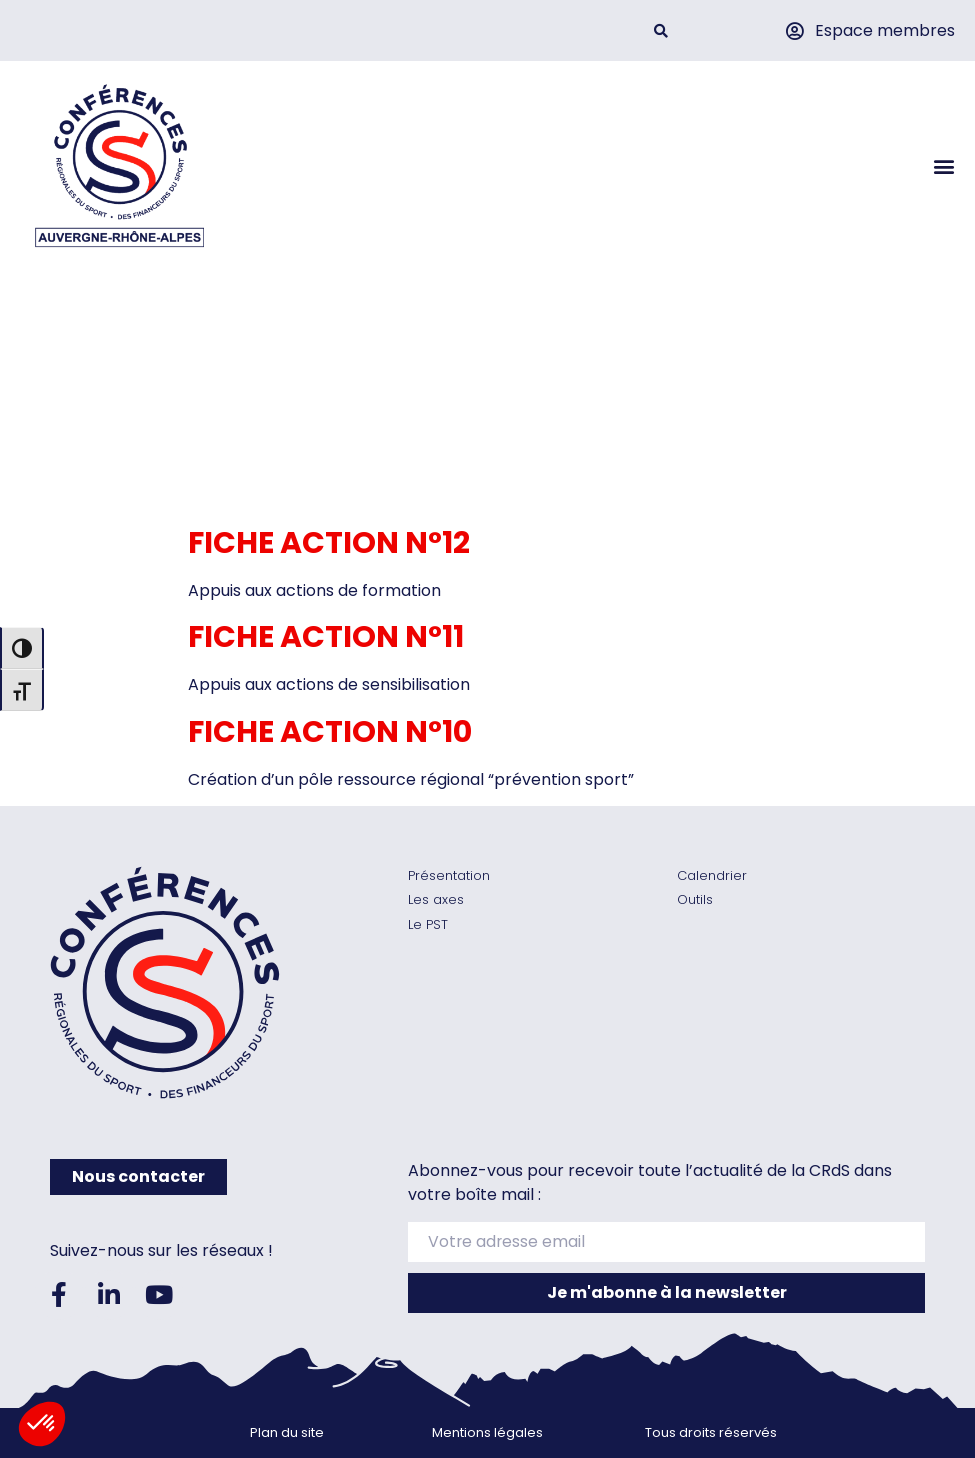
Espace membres (885, 30)
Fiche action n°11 (326, 637)
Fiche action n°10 (330, 732)
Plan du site (287, 1432)
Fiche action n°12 (329, 543)
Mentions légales (487, 1432)
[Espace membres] (794, 31)
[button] (661, 30)
